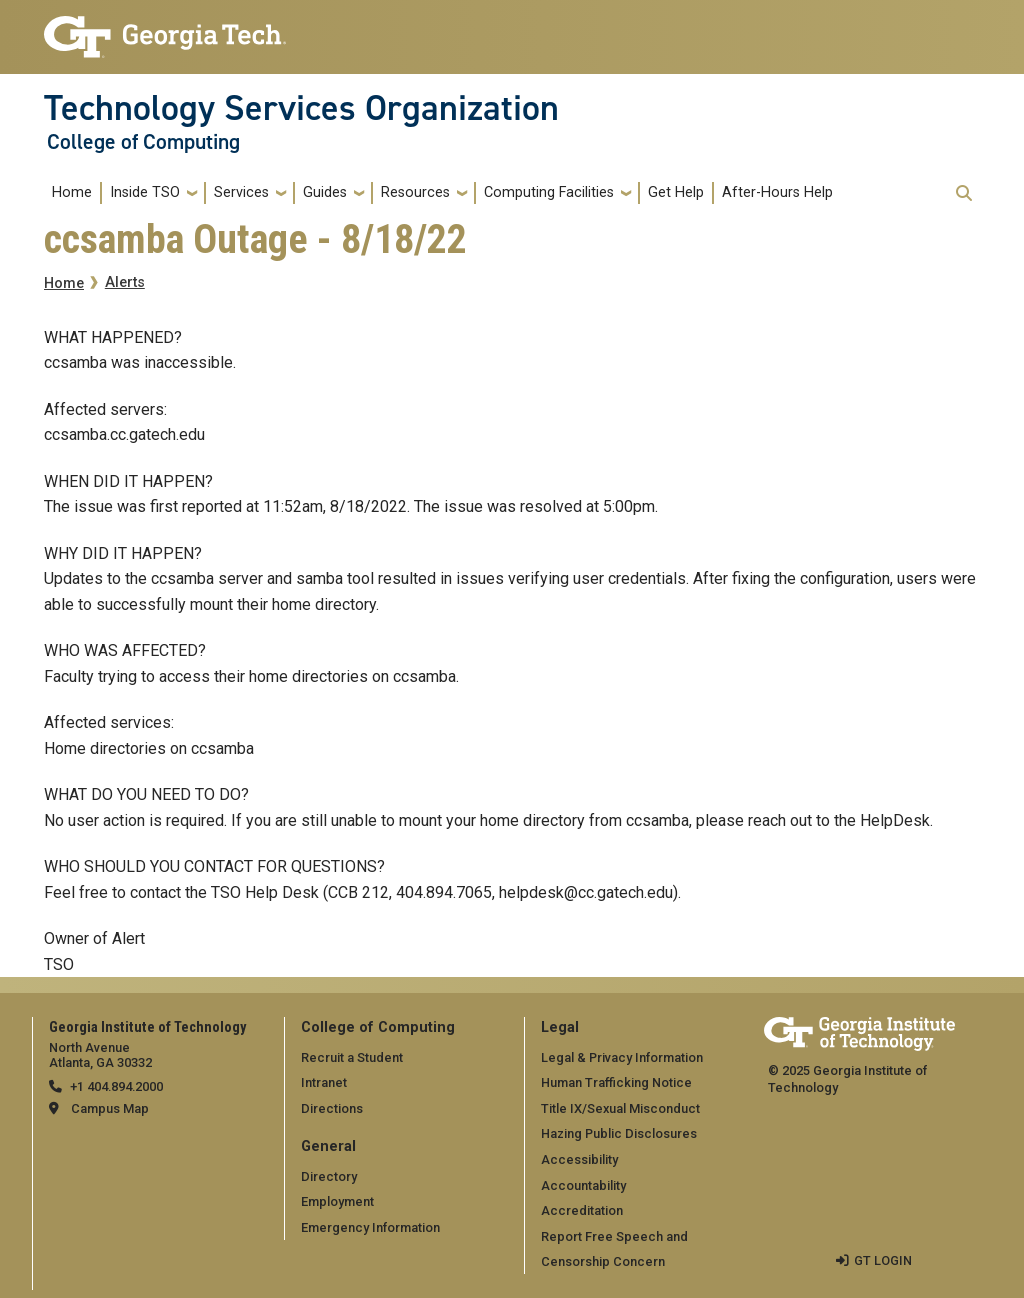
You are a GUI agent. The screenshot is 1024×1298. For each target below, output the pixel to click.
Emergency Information (370, 1227)
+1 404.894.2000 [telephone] (116, 1086)
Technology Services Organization (301, 108)
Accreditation (582, 1210)
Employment (337, 1201)
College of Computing (143, 142)
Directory (329, 1176)
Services (241, 192)
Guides (325, 192)
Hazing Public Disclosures (619, 1133)
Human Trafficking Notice (616, 1082)
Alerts (125, 282)
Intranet (324, 1082)
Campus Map (110, 1108)
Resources (415, 192)
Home (72, 192)
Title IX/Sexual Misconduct (620, 1108)
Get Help (676, 192)
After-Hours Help (777, 192)
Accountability (583, 1185)
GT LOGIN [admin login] (883, 1260)
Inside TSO (145, 192)
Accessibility (579, 1159)
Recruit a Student (352, 1057)
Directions (332, 1108)
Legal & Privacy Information (622, 1057)
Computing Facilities (549, 192)
